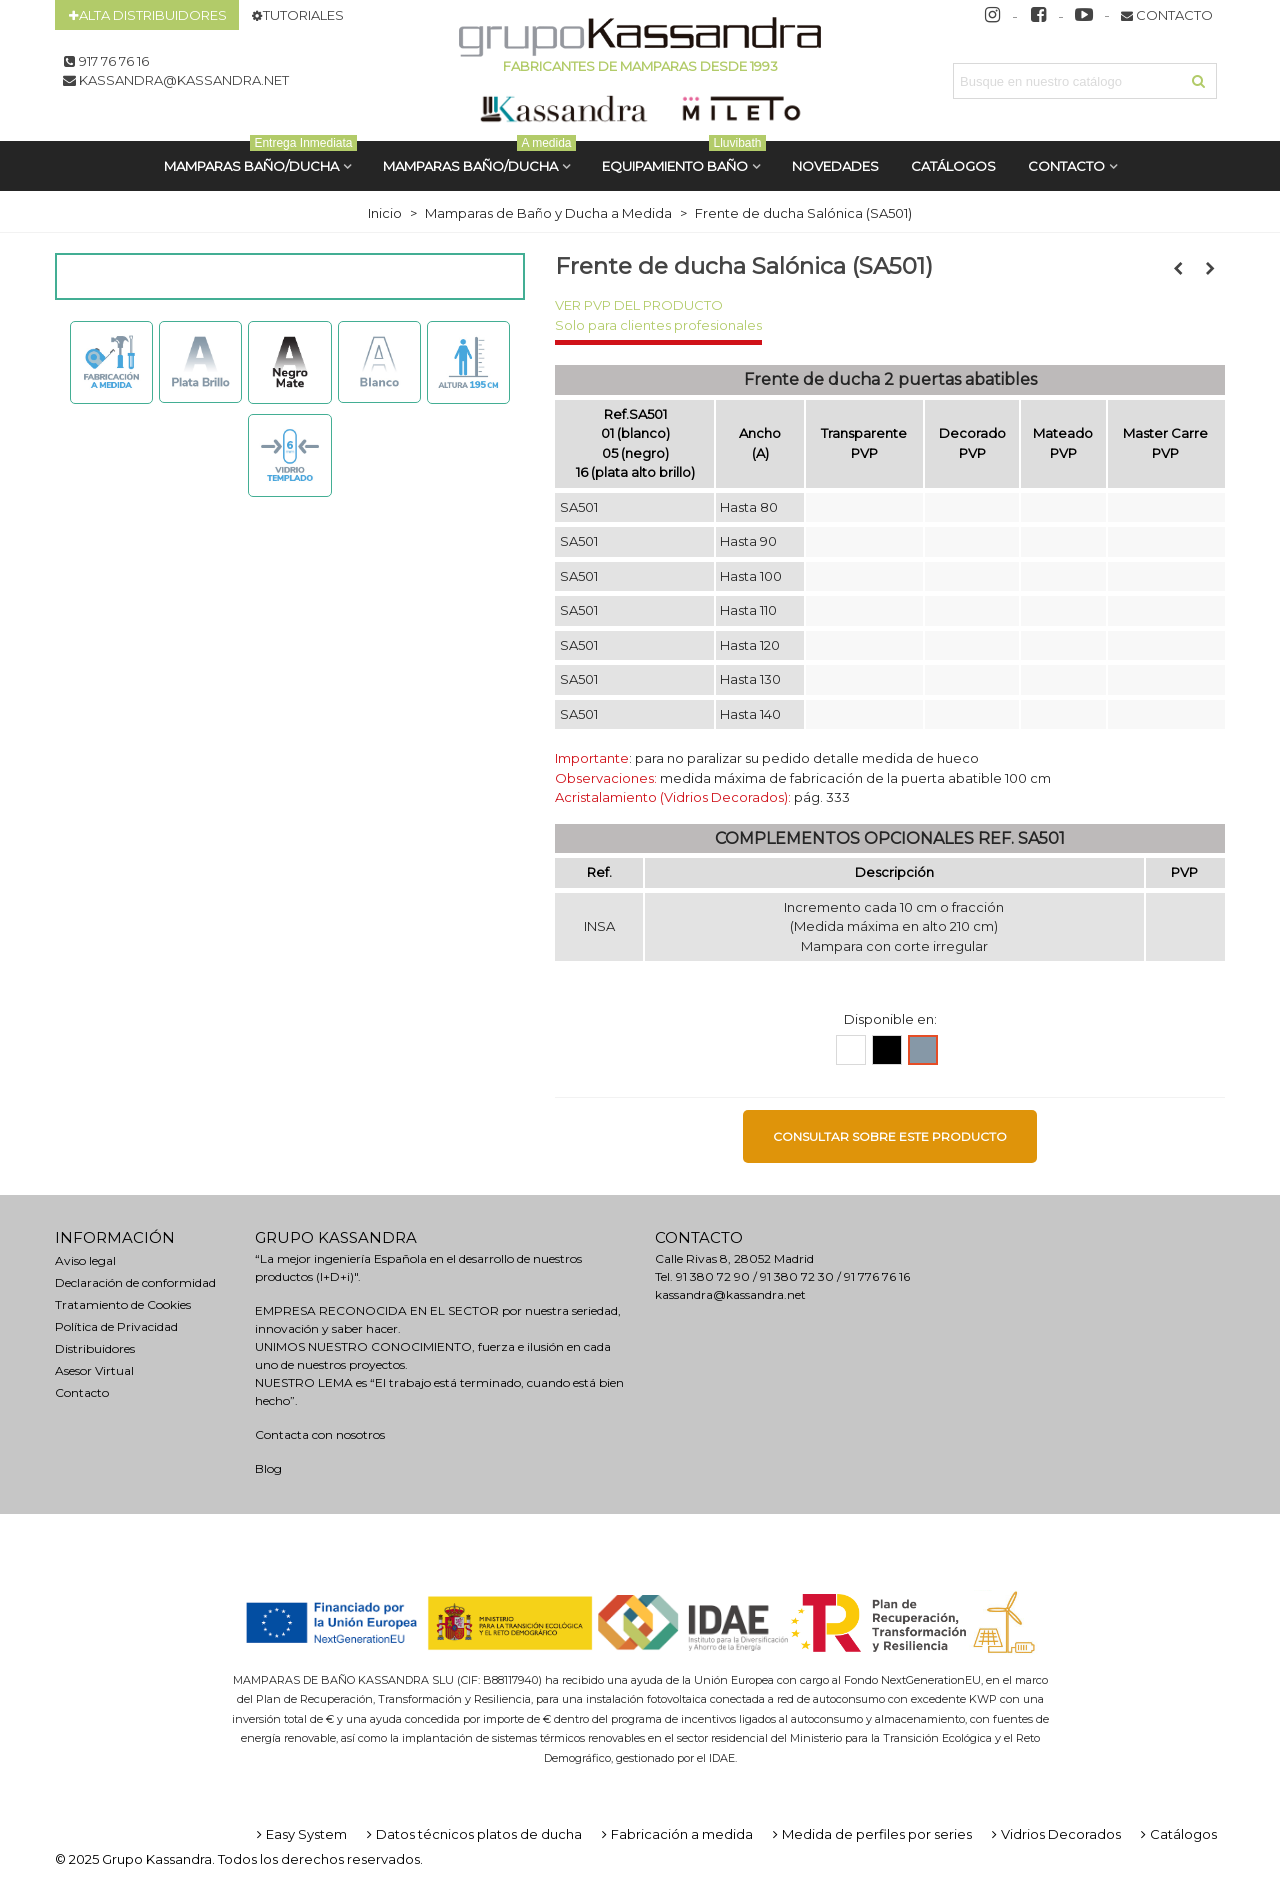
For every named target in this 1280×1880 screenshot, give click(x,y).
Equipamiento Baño (684, 157)
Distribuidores (95, 1348)
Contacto (1066, 166)
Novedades (835, 166)
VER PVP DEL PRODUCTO (639, 305)
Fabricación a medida (675, 1834)
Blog (268, 1468)
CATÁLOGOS (953, 166)
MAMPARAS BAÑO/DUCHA (260, 157)
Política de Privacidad (116, 1326)
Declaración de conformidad (135, 1282)
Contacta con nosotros (320, 1434)
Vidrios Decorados (1054, 1834)
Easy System (300, 1834)
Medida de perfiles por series (870, 1834)
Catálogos (1177, 1834)
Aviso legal (85, 1260)
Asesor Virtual (94, 1370)
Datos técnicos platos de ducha (472, 1834)
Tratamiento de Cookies (123, 1304)
